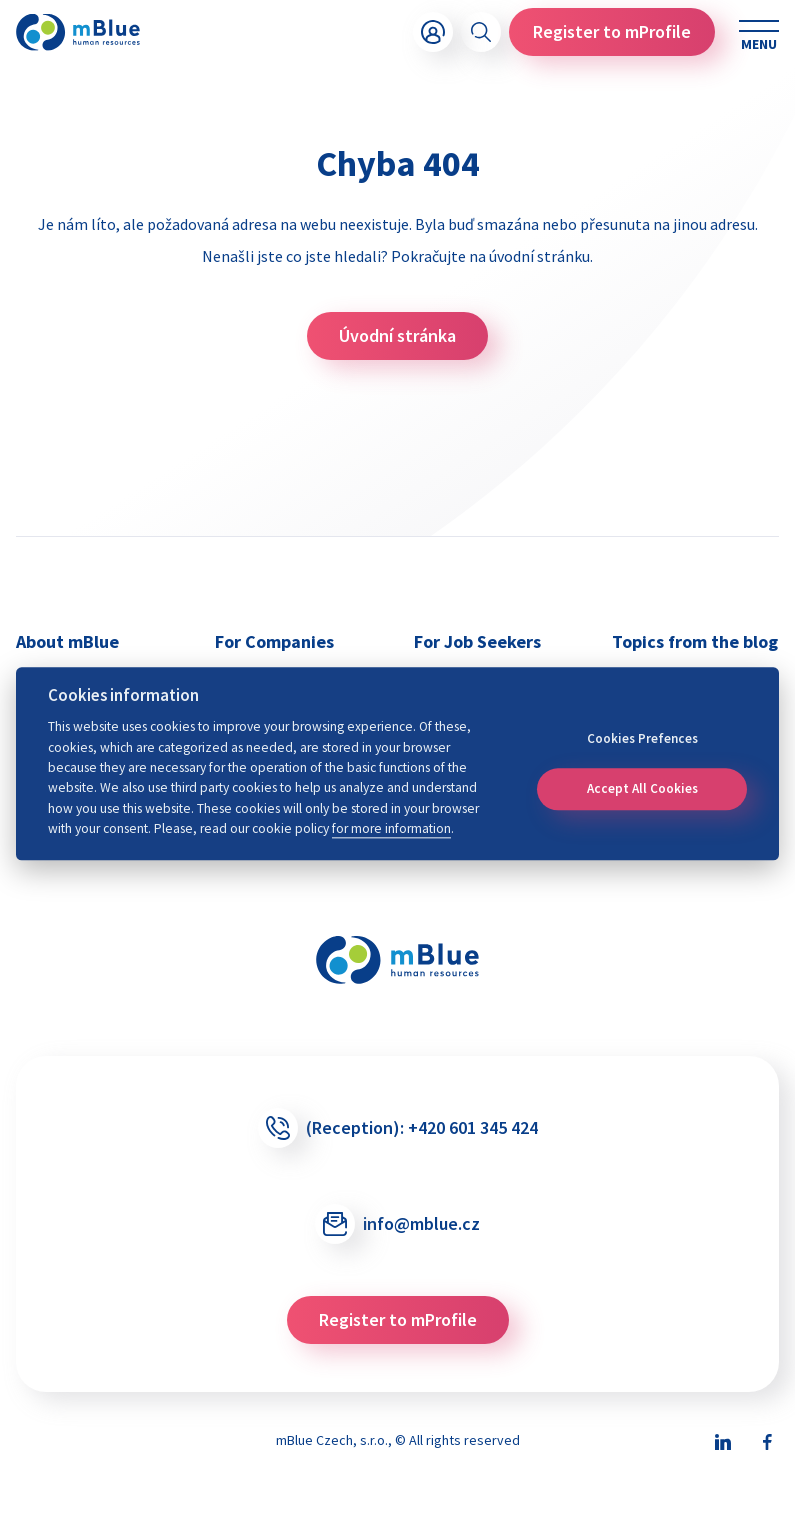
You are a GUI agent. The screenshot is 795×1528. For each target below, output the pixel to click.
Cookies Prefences (642, 738)
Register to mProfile (612, 31)
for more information (391, 828)
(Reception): (398, 1128)
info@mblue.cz (397, 1224)
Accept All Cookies (642, 788)
